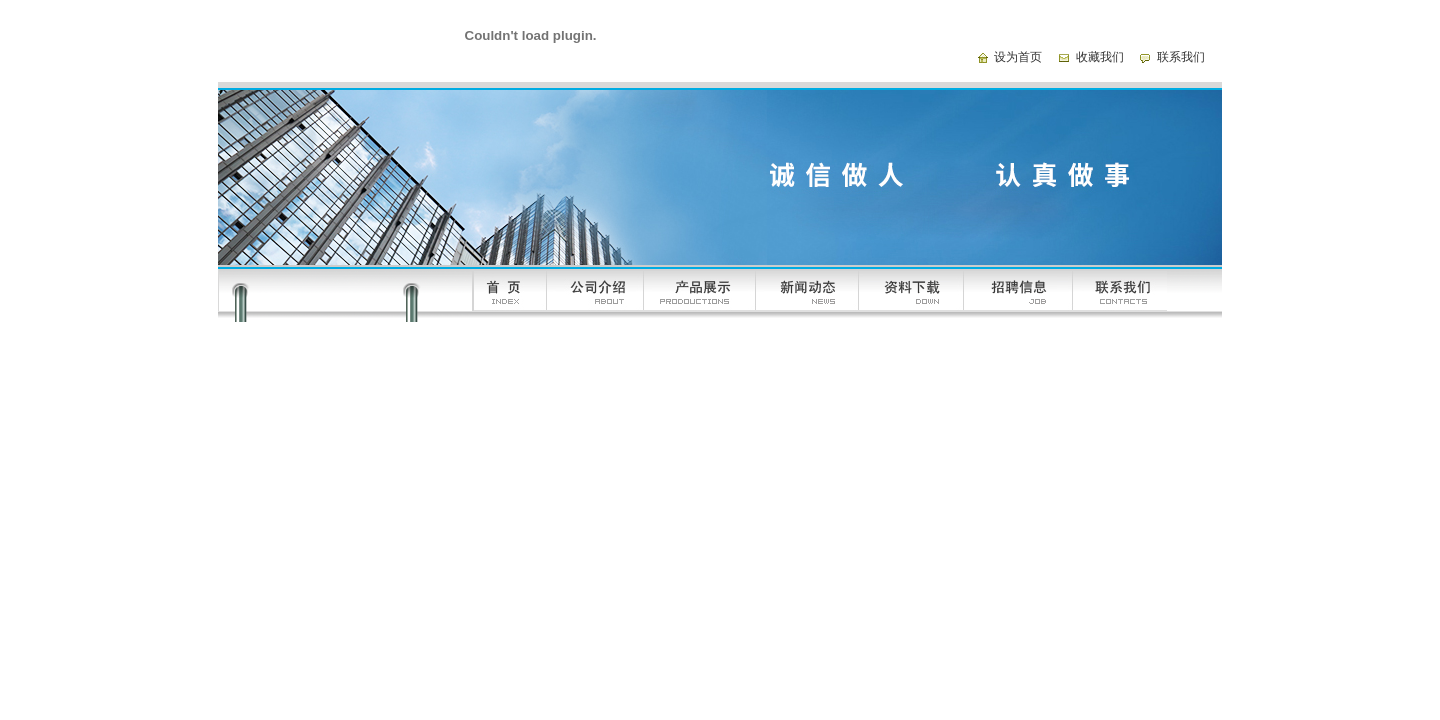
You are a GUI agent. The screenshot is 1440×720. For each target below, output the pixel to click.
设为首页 (1018, 57)
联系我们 (1181, 57)
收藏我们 (1100, 57)
